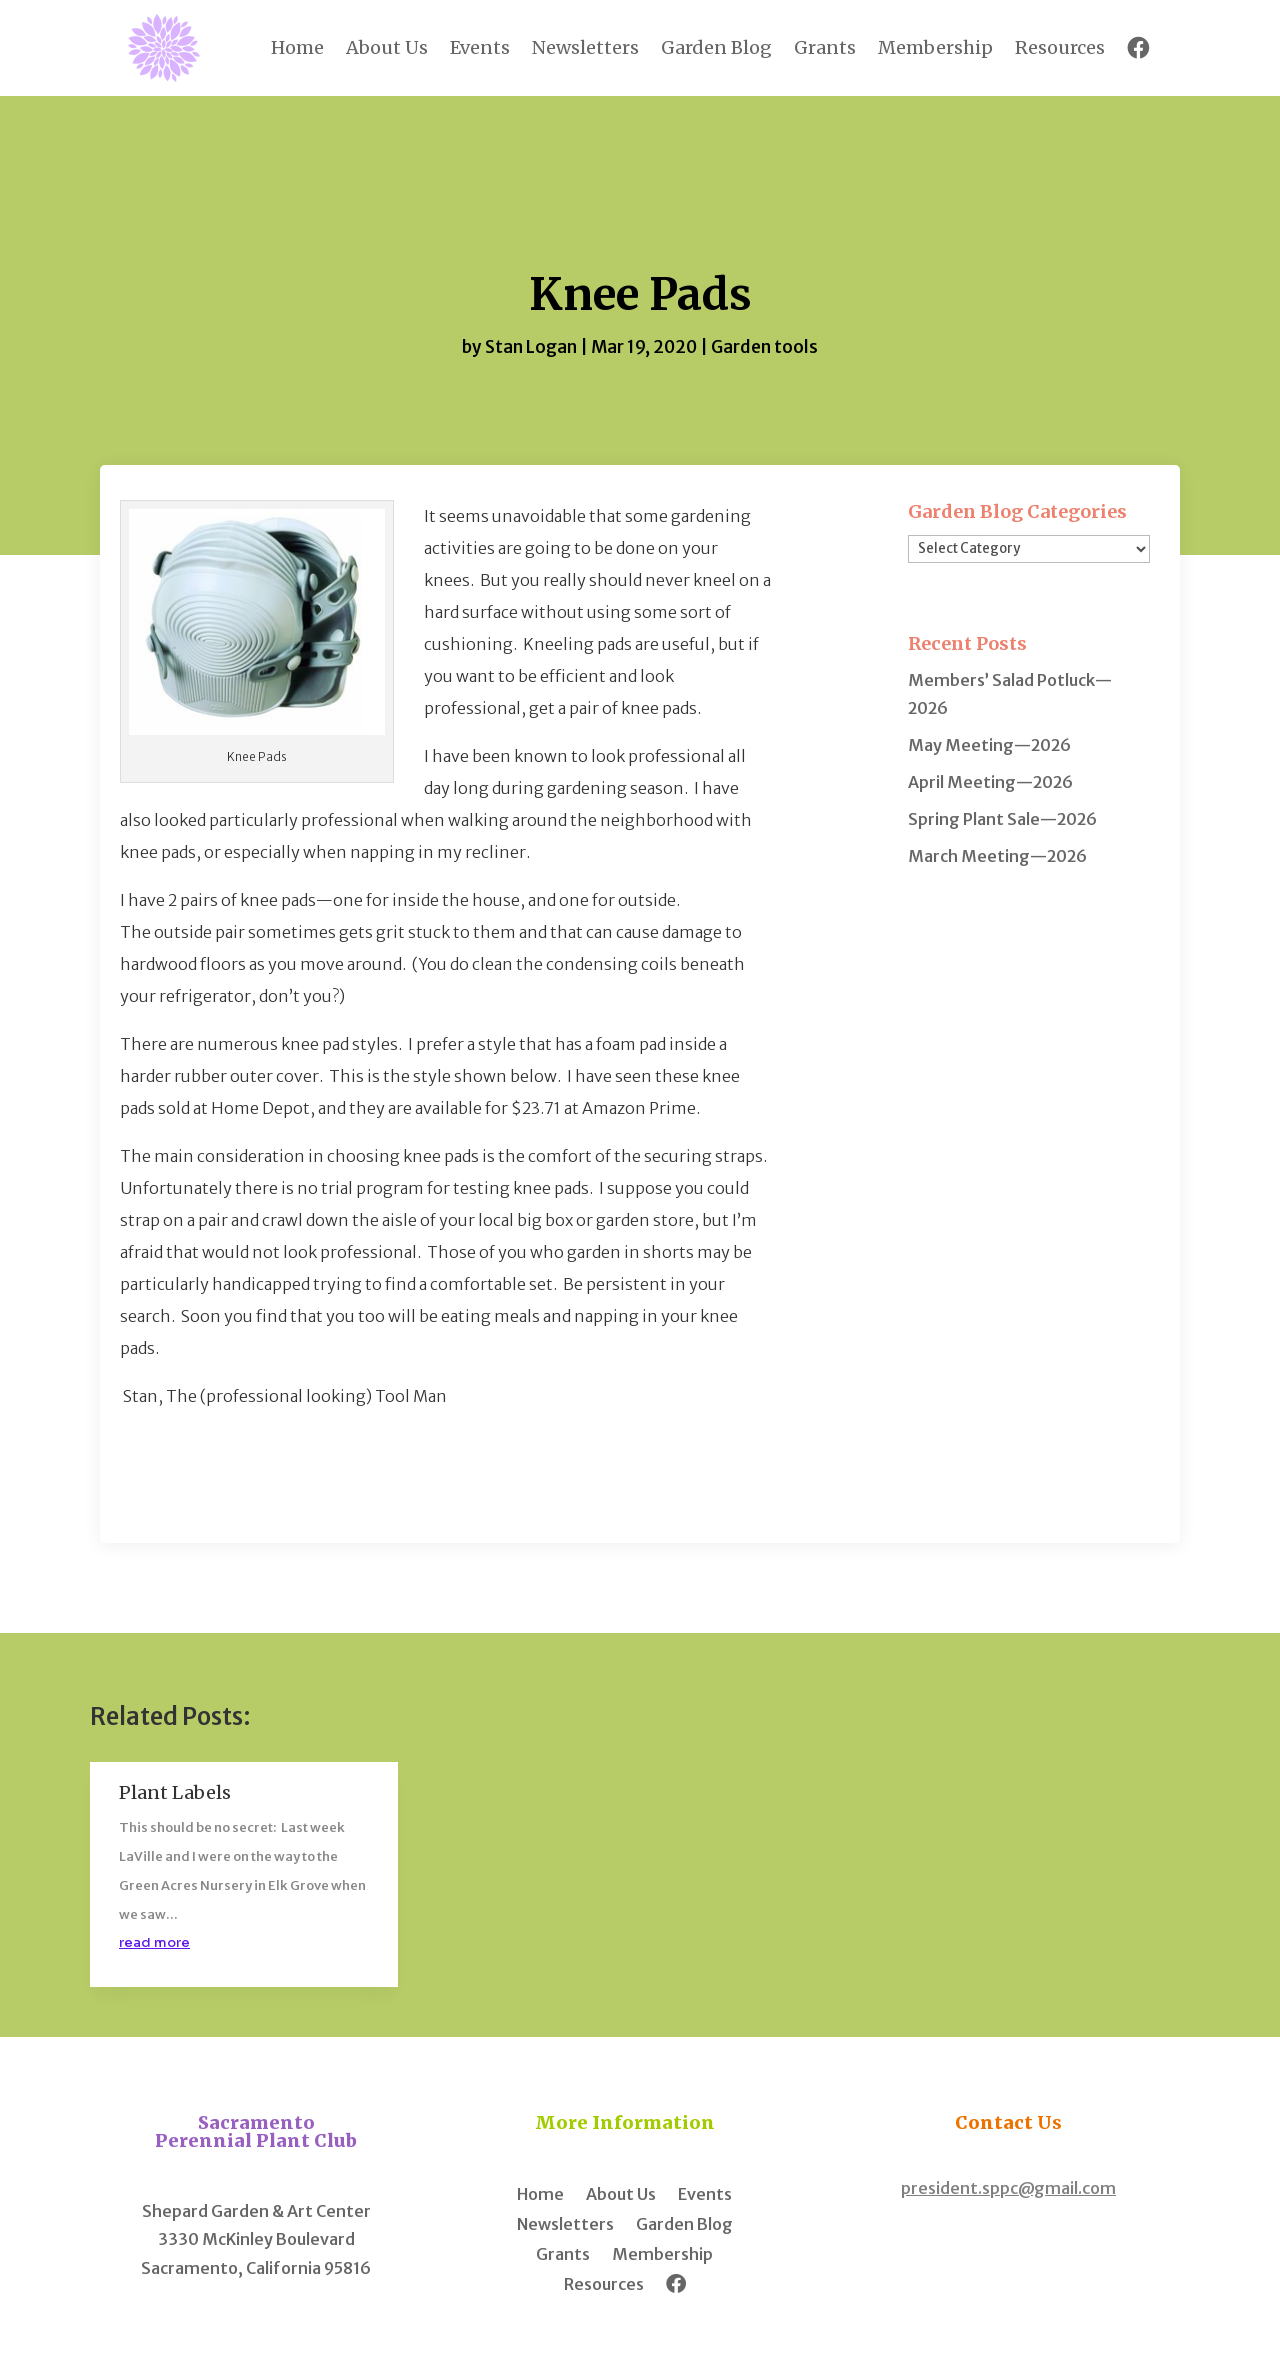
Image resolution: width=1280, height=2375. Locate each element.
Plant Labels (175, 1792)
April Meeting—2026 (990, 782)
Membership (935, 47)
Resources (1060, 47)
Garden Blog (716, 47)
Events (480, 47)
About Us (387, 47)
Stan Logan (531, 347)
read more (154, 1942)
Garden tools (764, 347)
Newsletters (585, 47)
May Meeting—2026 (989, 745)
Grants (825, 47)
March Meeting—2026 (997, 856)
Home (297, 47)
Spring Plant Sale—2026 (1002, 819)
